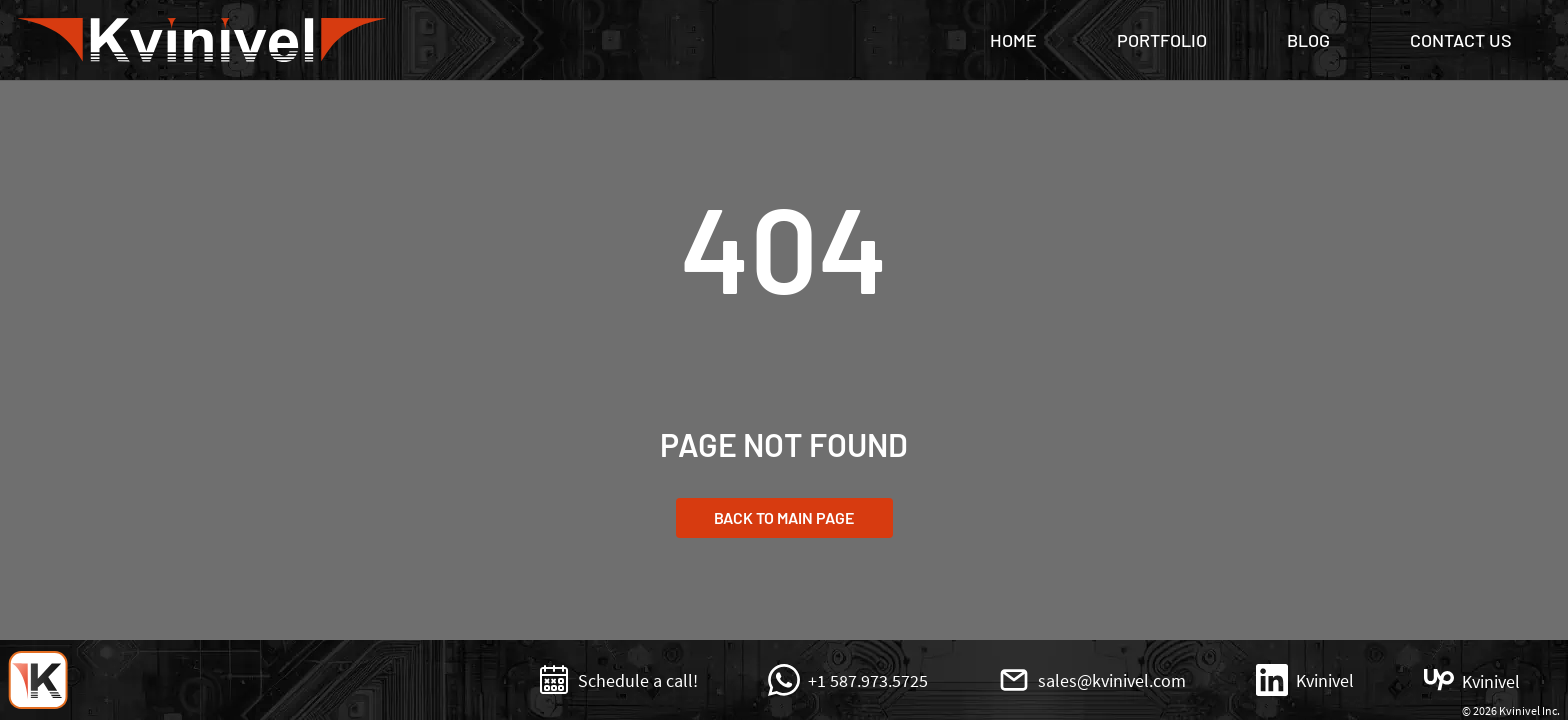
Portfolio (1162, 40)
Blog (1308, 40)
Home (1013, 40)
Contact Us (1461, 40)
